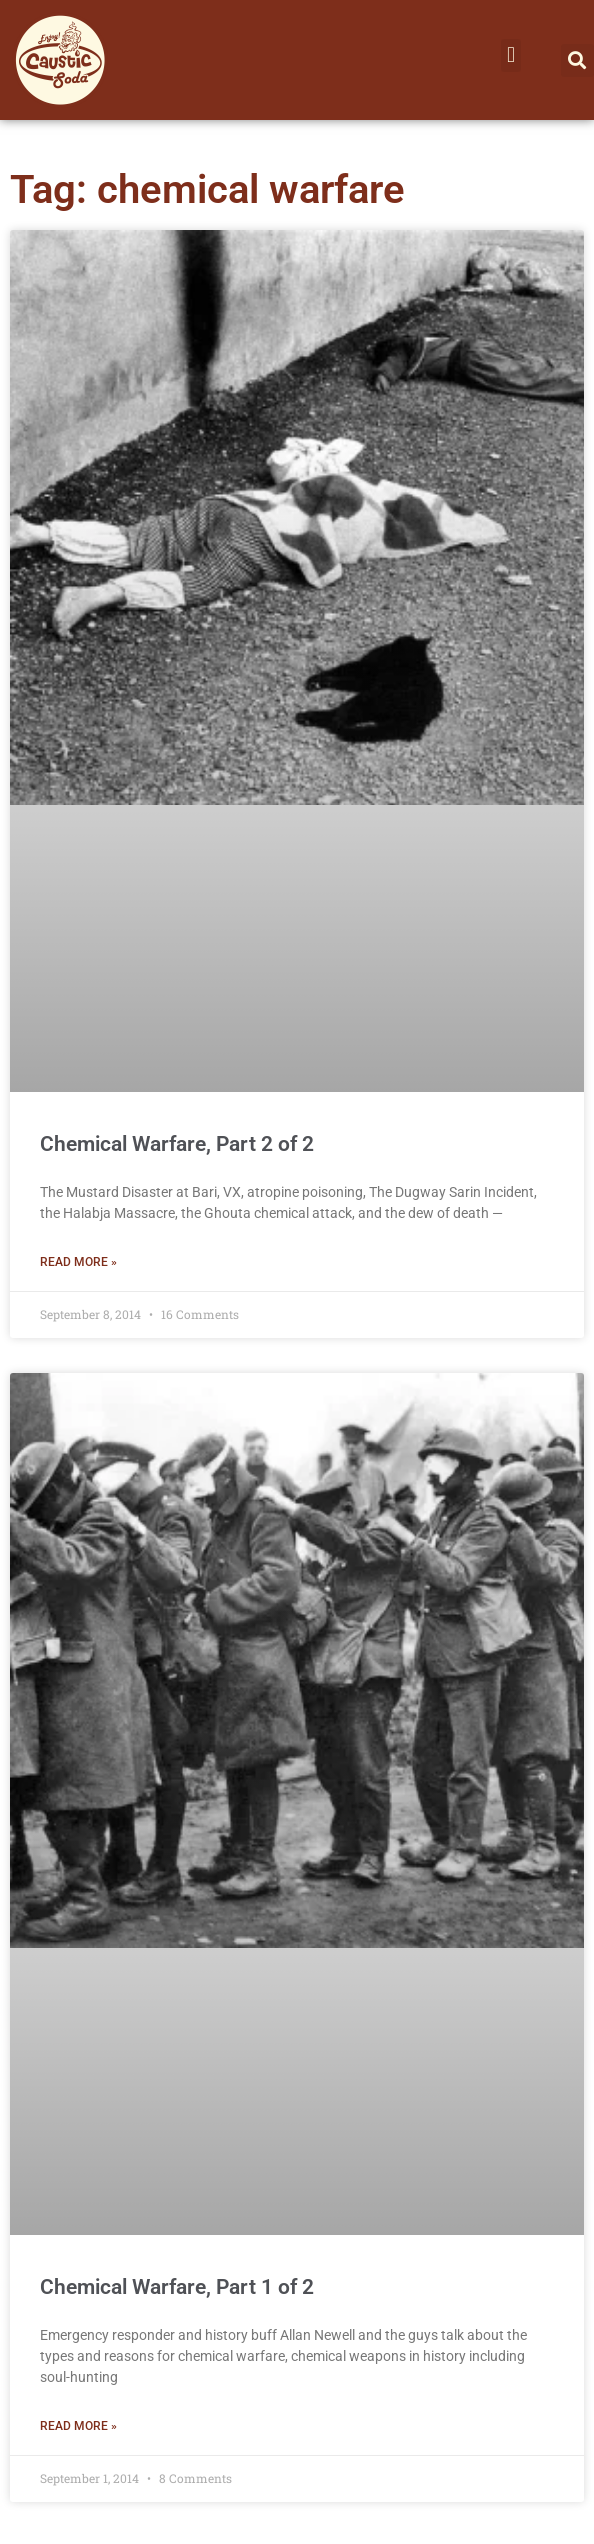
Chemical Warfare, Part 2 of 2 (177, 1144)
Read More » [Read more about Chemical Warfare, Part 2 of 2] (78, 1262)
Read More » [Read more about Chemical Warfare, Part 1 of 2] (78, 2426)
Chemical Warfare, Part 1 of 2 (177, 2287)
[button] (510, 55)
